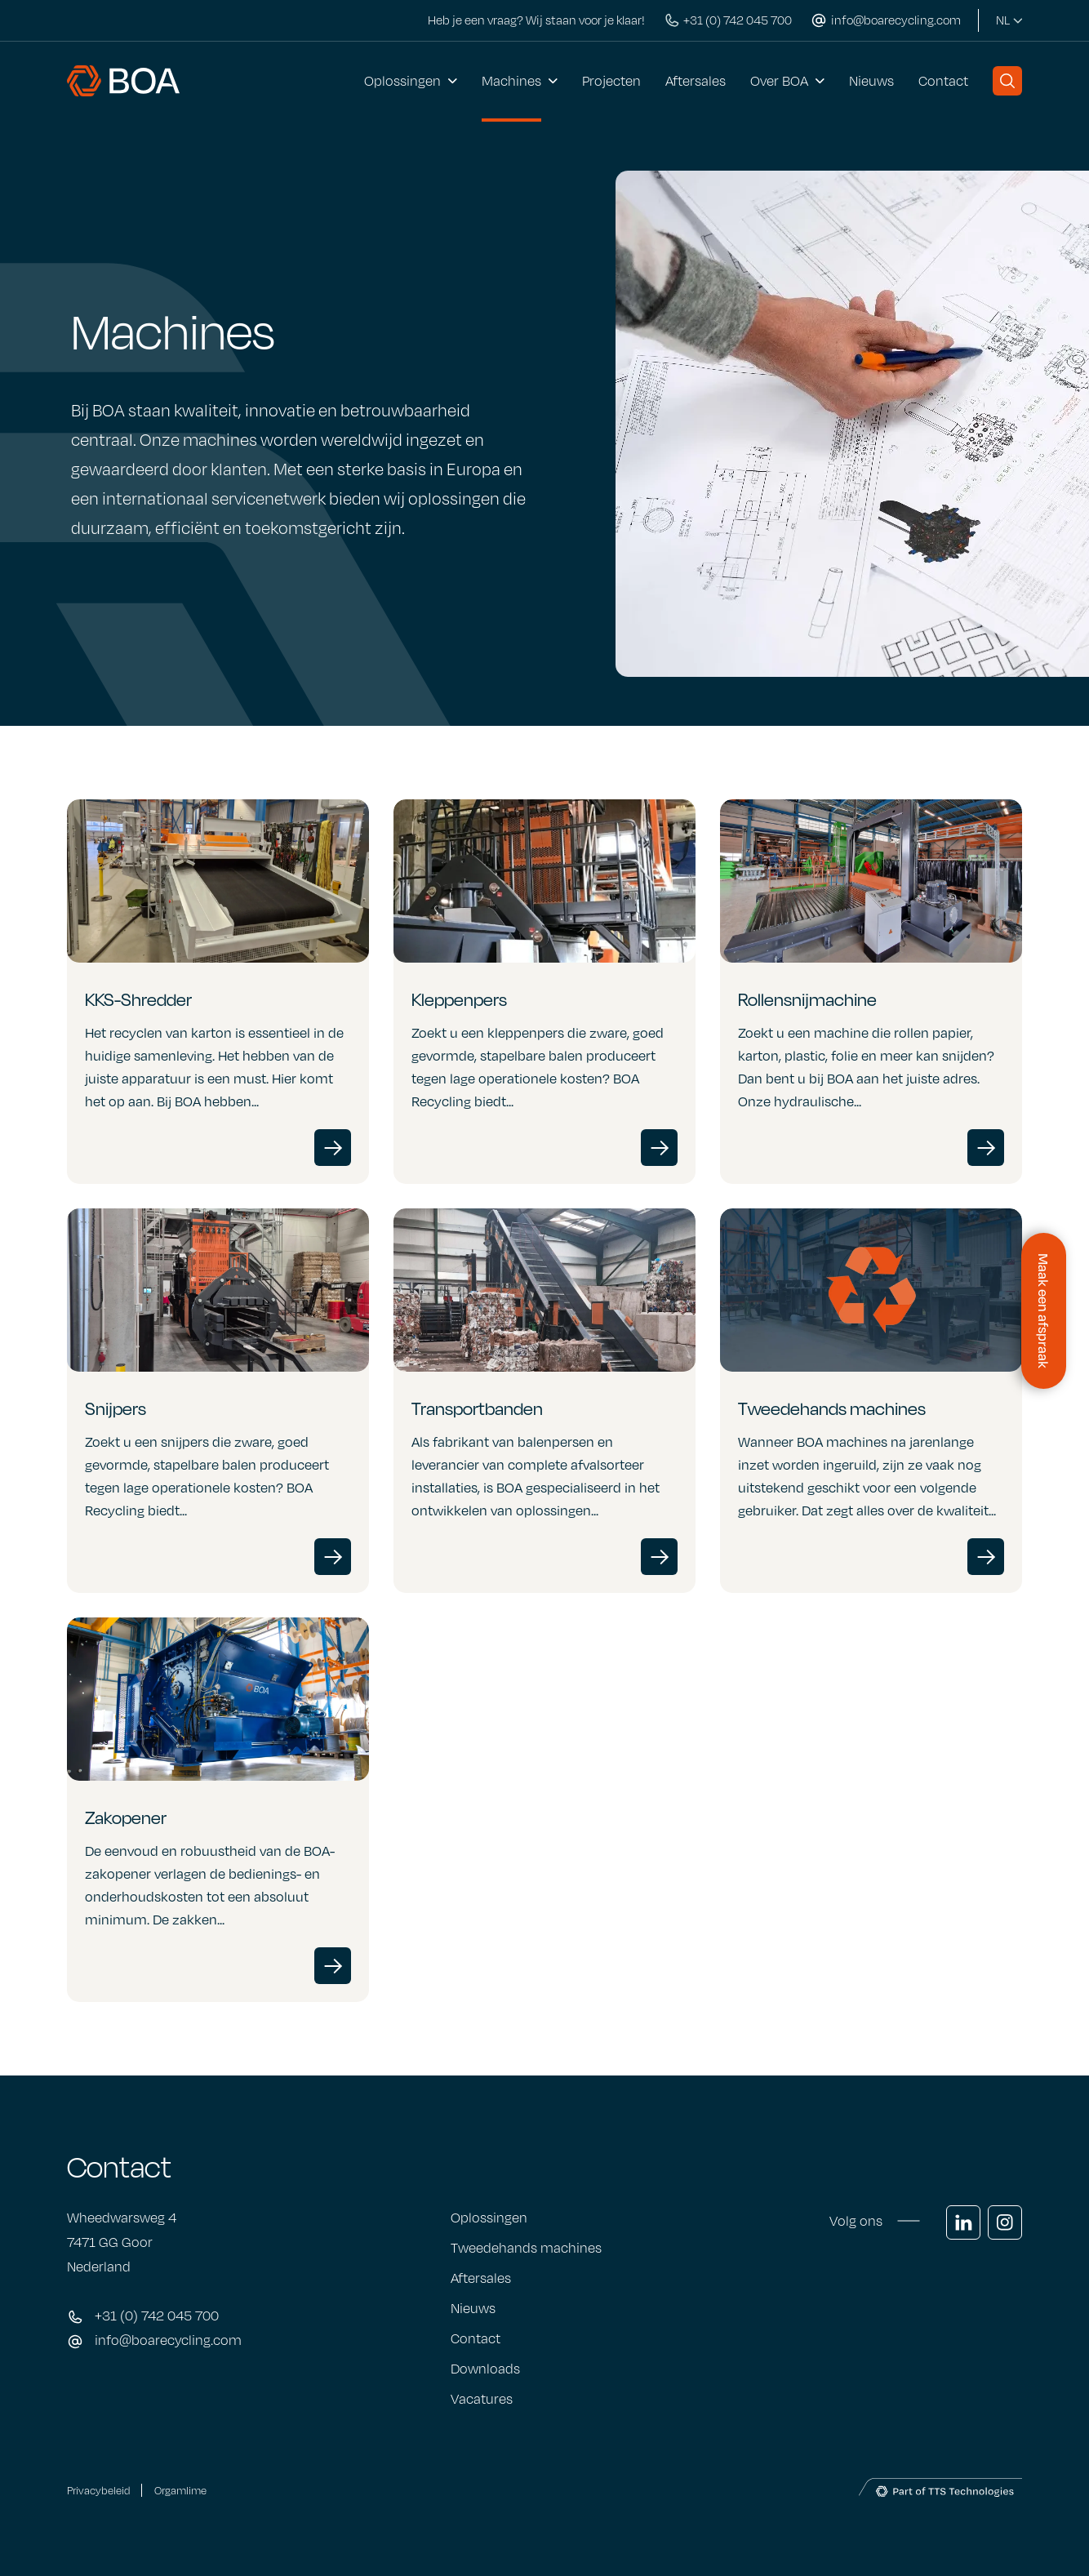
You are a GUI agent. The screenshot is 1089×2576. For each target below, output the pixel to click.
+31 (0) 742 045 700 (157, 2315)
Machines (511, 81)
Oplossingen (402, 81)
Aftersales (695, 81)
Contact (943, 81)
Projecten (611, 81)
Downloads (485, 2368)
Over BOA (779, 81)
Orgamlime (180, 2490)
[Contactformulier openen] (1043, 1311)
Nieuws (871, 81)
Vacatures (482, 2399)
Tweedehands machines (526, 2248)
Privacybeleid (98, 2490)
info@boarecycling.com (168, 2340)
